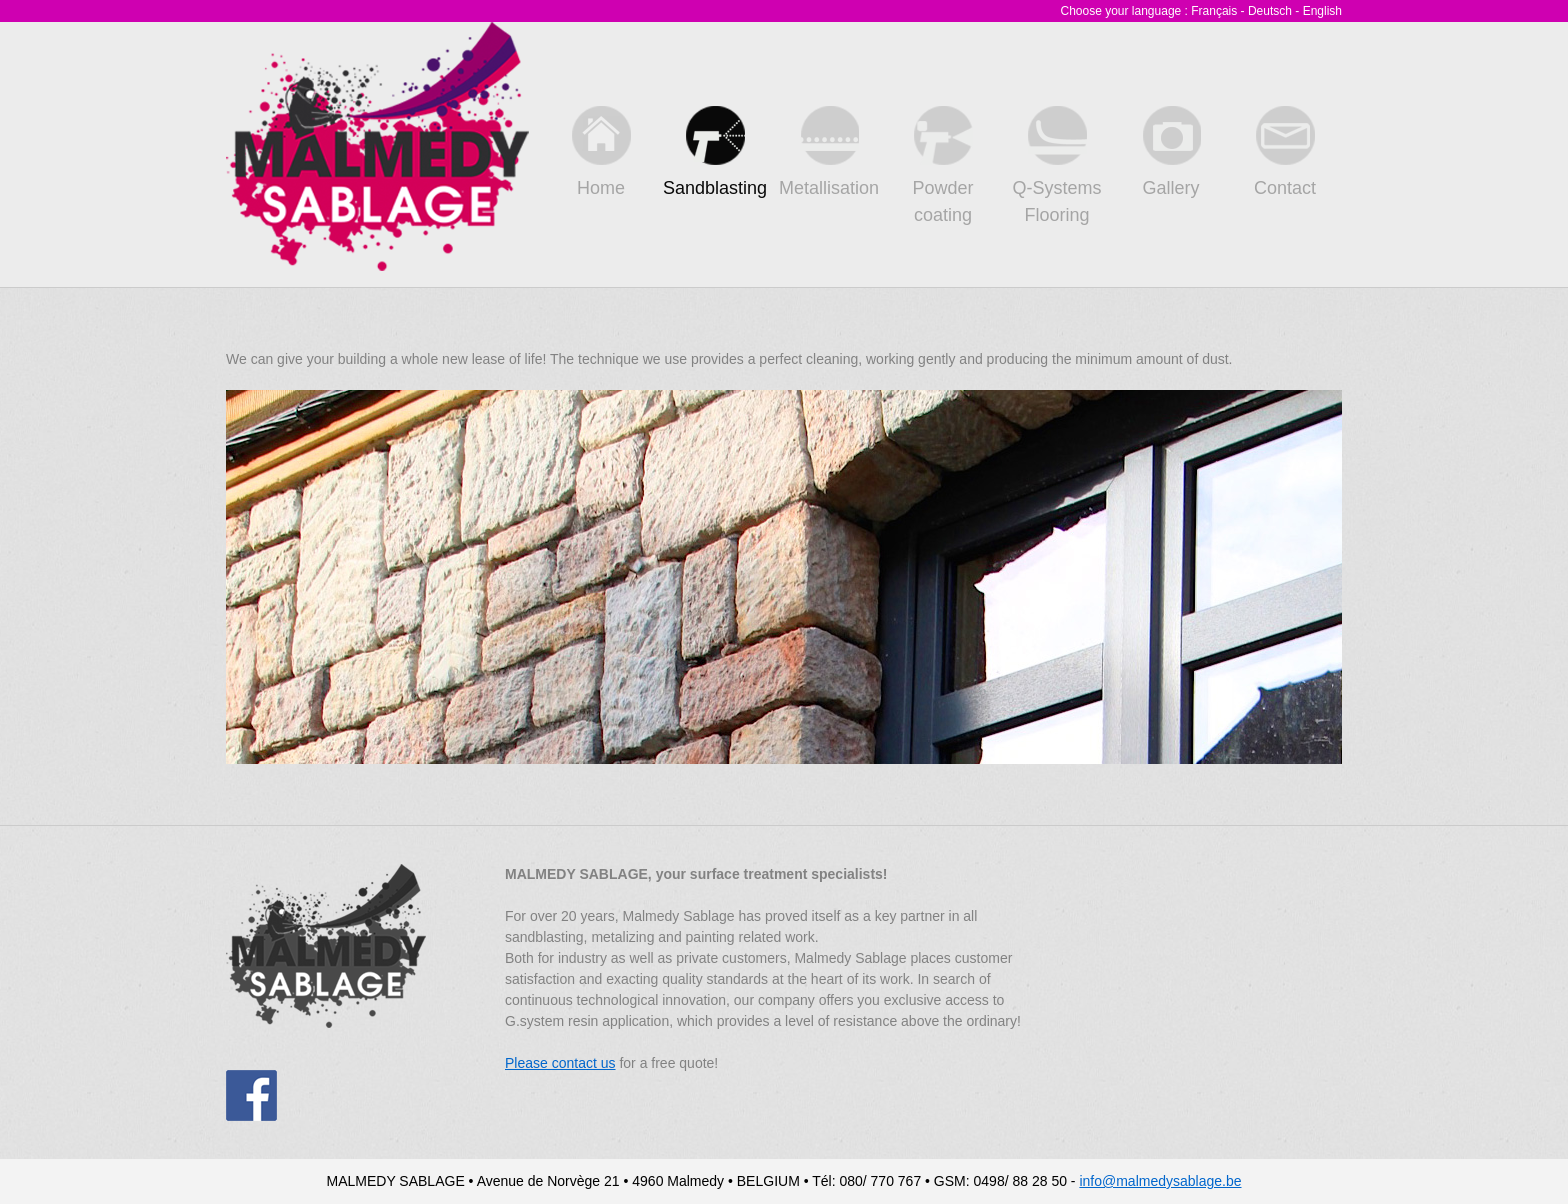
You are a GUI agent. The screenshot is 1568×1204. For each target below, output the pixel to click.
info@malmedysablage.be (1160, 1181)
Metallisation (829, 152)
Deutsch (1270, 11)
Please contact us (560, 1063)
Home (601, 152)
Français (1214, 11)
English (1322, 11)
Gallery (1171, 152)
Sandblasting (715, 152)
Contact (1285, 152)
